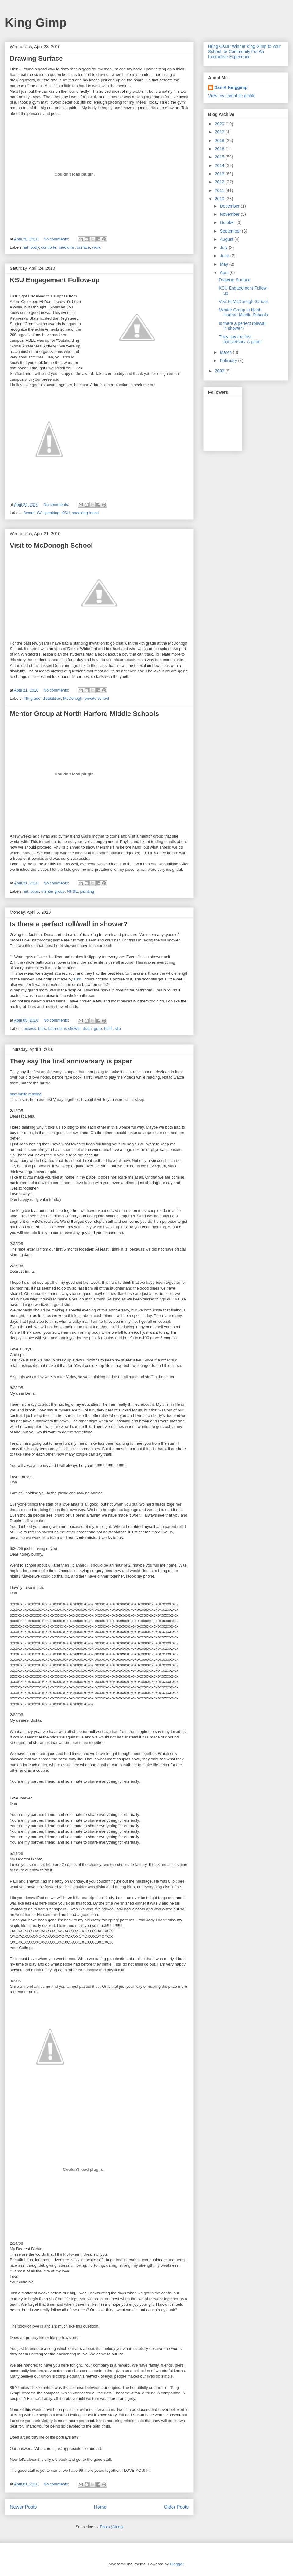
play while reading (26, 1094)
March (226, 352)
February (229, 360)
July (224, 247)
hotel (108, 1028)
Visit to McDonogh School (51, 545)
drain (87, 1028)
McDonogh (72, 698)
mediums (67, 247)
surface (83, 247)
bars (42, 1028)
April (225, 272)
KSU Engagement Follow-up (55, 280)
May (224, 264)
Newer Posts (23, 2507)
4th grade (32, 698)
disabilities (52, 698)
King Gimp (36, 22)
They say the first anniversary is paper (71, 1061)
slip (118, 1028)
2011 (220, 190)
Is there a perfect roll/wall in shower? (69, 924)
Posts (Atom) (111, 2526)
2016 (220, 148)
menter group (53, 891)
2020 (220, 123)
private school (97, 698)
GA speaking (48, 513)
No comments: (57, 239)
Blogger (176, 2564)
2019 (220, 132)
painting (87, 891)
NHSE (72, 891)
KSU (66, 513)
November (230, 214)
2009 (220, 370)
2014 (220, 165)
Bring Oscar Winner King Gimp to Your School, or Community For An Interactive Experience (244, 51)
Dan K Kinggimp (231, 87)
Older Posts (176, 2507)
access (30, 1028)
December (230, 206)
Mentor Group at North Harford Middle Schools (84, 713)
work (96, 247)
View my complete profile (231, 95)
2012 (220, 182)
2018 (220, 140)
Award (29, 513)
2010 (220, 198)
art (26, 247)
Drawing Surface (36, 58)
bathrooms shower (64, 1028)
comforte (48, 247)
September (231, 231)
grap (98, 1028)
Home (100, 2507)
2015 (220, 157)
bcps (35, 891)
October (228, 222)
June (225, 255)
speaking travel (85, 513)
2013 (220, 173)
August (227, 239)
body (35, 247)
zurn (77, 979)
